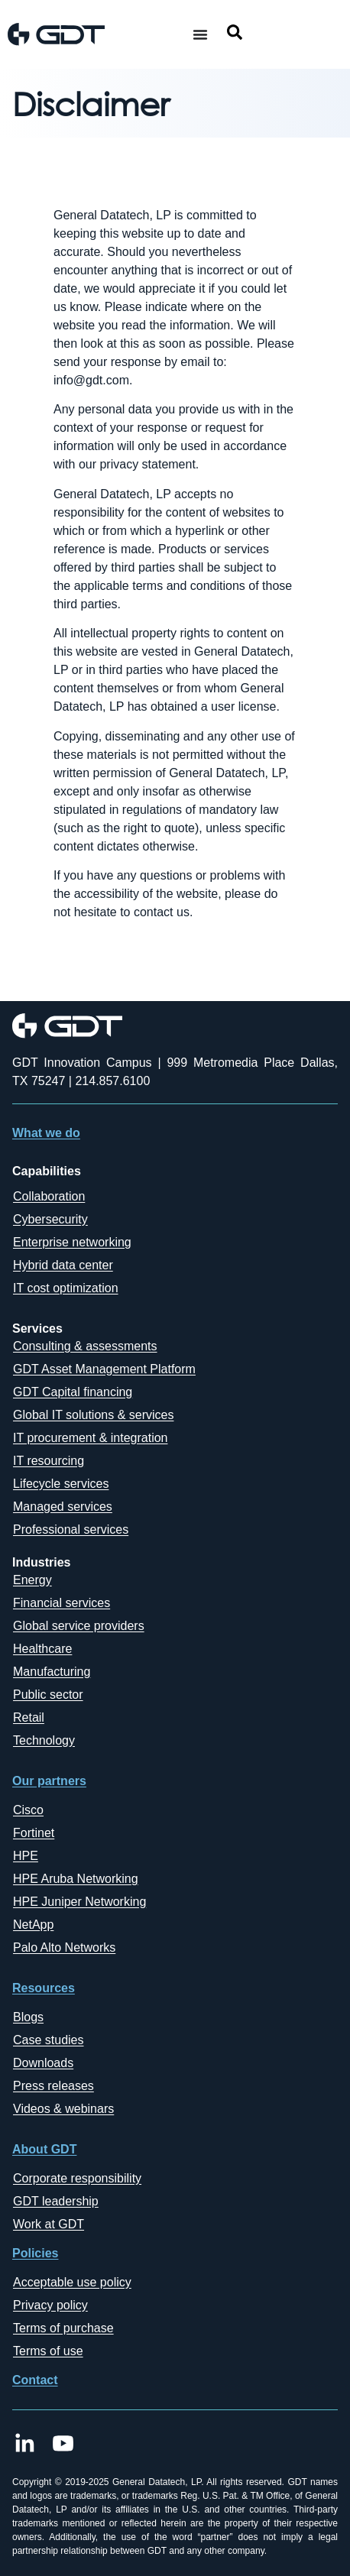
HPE (25, 1855)
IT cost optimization (65, 1288)
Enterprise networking (72, 1242)
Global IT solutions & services (93, 1414)
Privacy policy (50, 2305)
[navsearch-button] (234, 34)
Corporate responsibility (77, 2178)
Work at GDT (48, 2224)
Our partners (49, 1780)
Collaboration (49, 1196)
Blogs (28, 2017)
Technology (44, 1740)
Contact (35, 2379)
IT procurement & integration (90, 1437)
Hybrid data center (63, 1265)
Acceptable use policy (72, 2282)
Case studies (48, 2039)
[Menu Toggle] (200, 34)
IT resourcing (48, 1460)
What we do (46, 1132)
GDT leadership (56, 2201)
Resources (43, 1987)
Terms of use (48, 2350)
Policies (35, 2253)
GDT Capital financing (72, 1391)
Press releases (53, 2085)
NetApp (33, 1924)
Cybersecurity (50, 1219)
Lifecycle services (61, 1483)
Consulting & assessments (85, 1346)
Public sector (48, 1694)
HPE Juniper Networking (79, 1901)
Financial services (61, 1602)
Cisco (28, 1809)
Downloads (43, 2062)
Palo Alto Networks (64, 1947)
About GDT (44, 2149)
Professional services (70, 1529)
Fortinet (33, 1832)
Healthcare (42, 1648)
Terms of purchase (63, 2328)
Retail (28, 1717)
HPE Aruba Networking (75, 1878)
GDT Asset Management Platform (104, 1369)
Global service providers (78, 1625)
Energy (32, 1579)
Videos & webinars (63, 2108)
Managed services (62, 1506)
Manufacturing (51, 1671)
